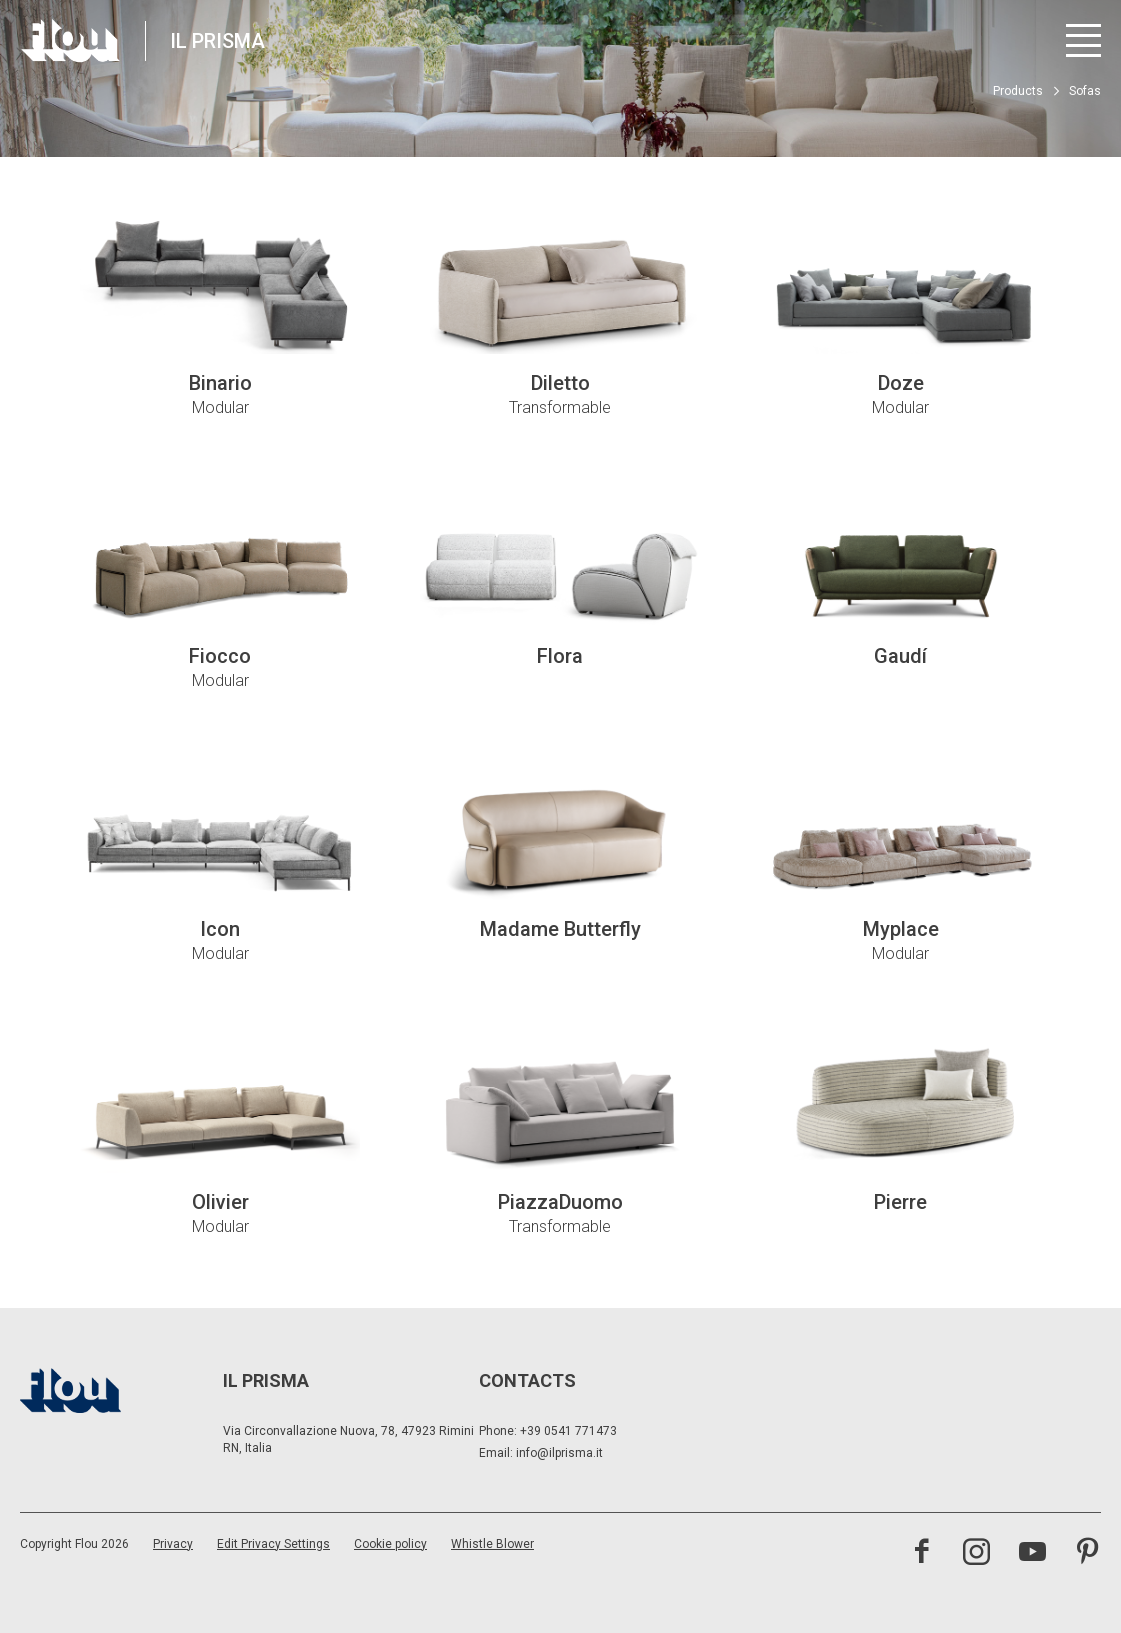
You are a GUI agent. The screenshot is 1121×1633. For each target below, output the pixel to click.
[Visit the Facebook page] (921, 1554)
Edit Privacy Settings (273, 1544)
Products (1018, 91)
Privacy (173, 1544)
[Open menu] (1083, 40)
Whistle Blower (492, 1544)
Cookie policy (390, 1544)
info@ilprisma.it (559, 1453)
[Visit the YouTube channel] (1032, 1554)
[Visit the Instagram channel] (976, 1554)
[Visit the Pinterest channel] (1087, 1554)
